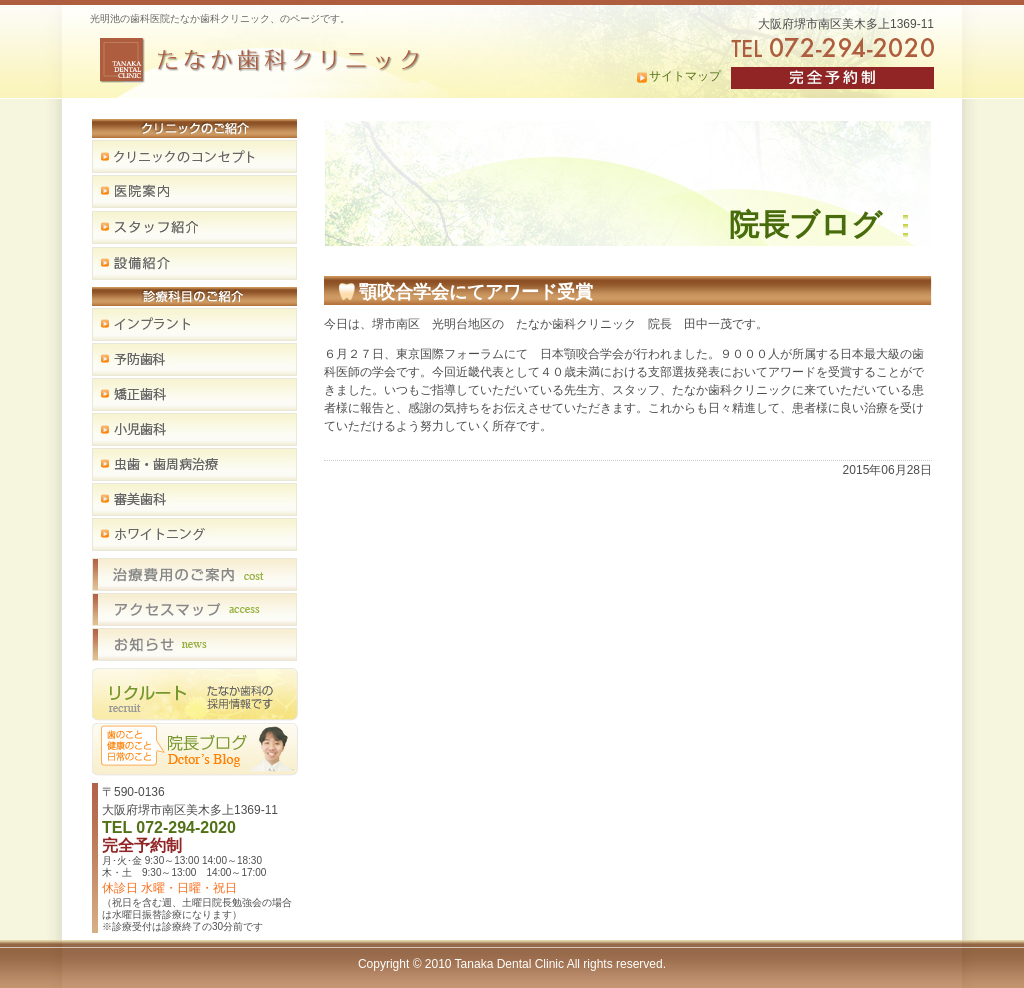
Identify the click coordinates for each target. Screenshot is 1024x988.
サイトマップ (685, 76)
